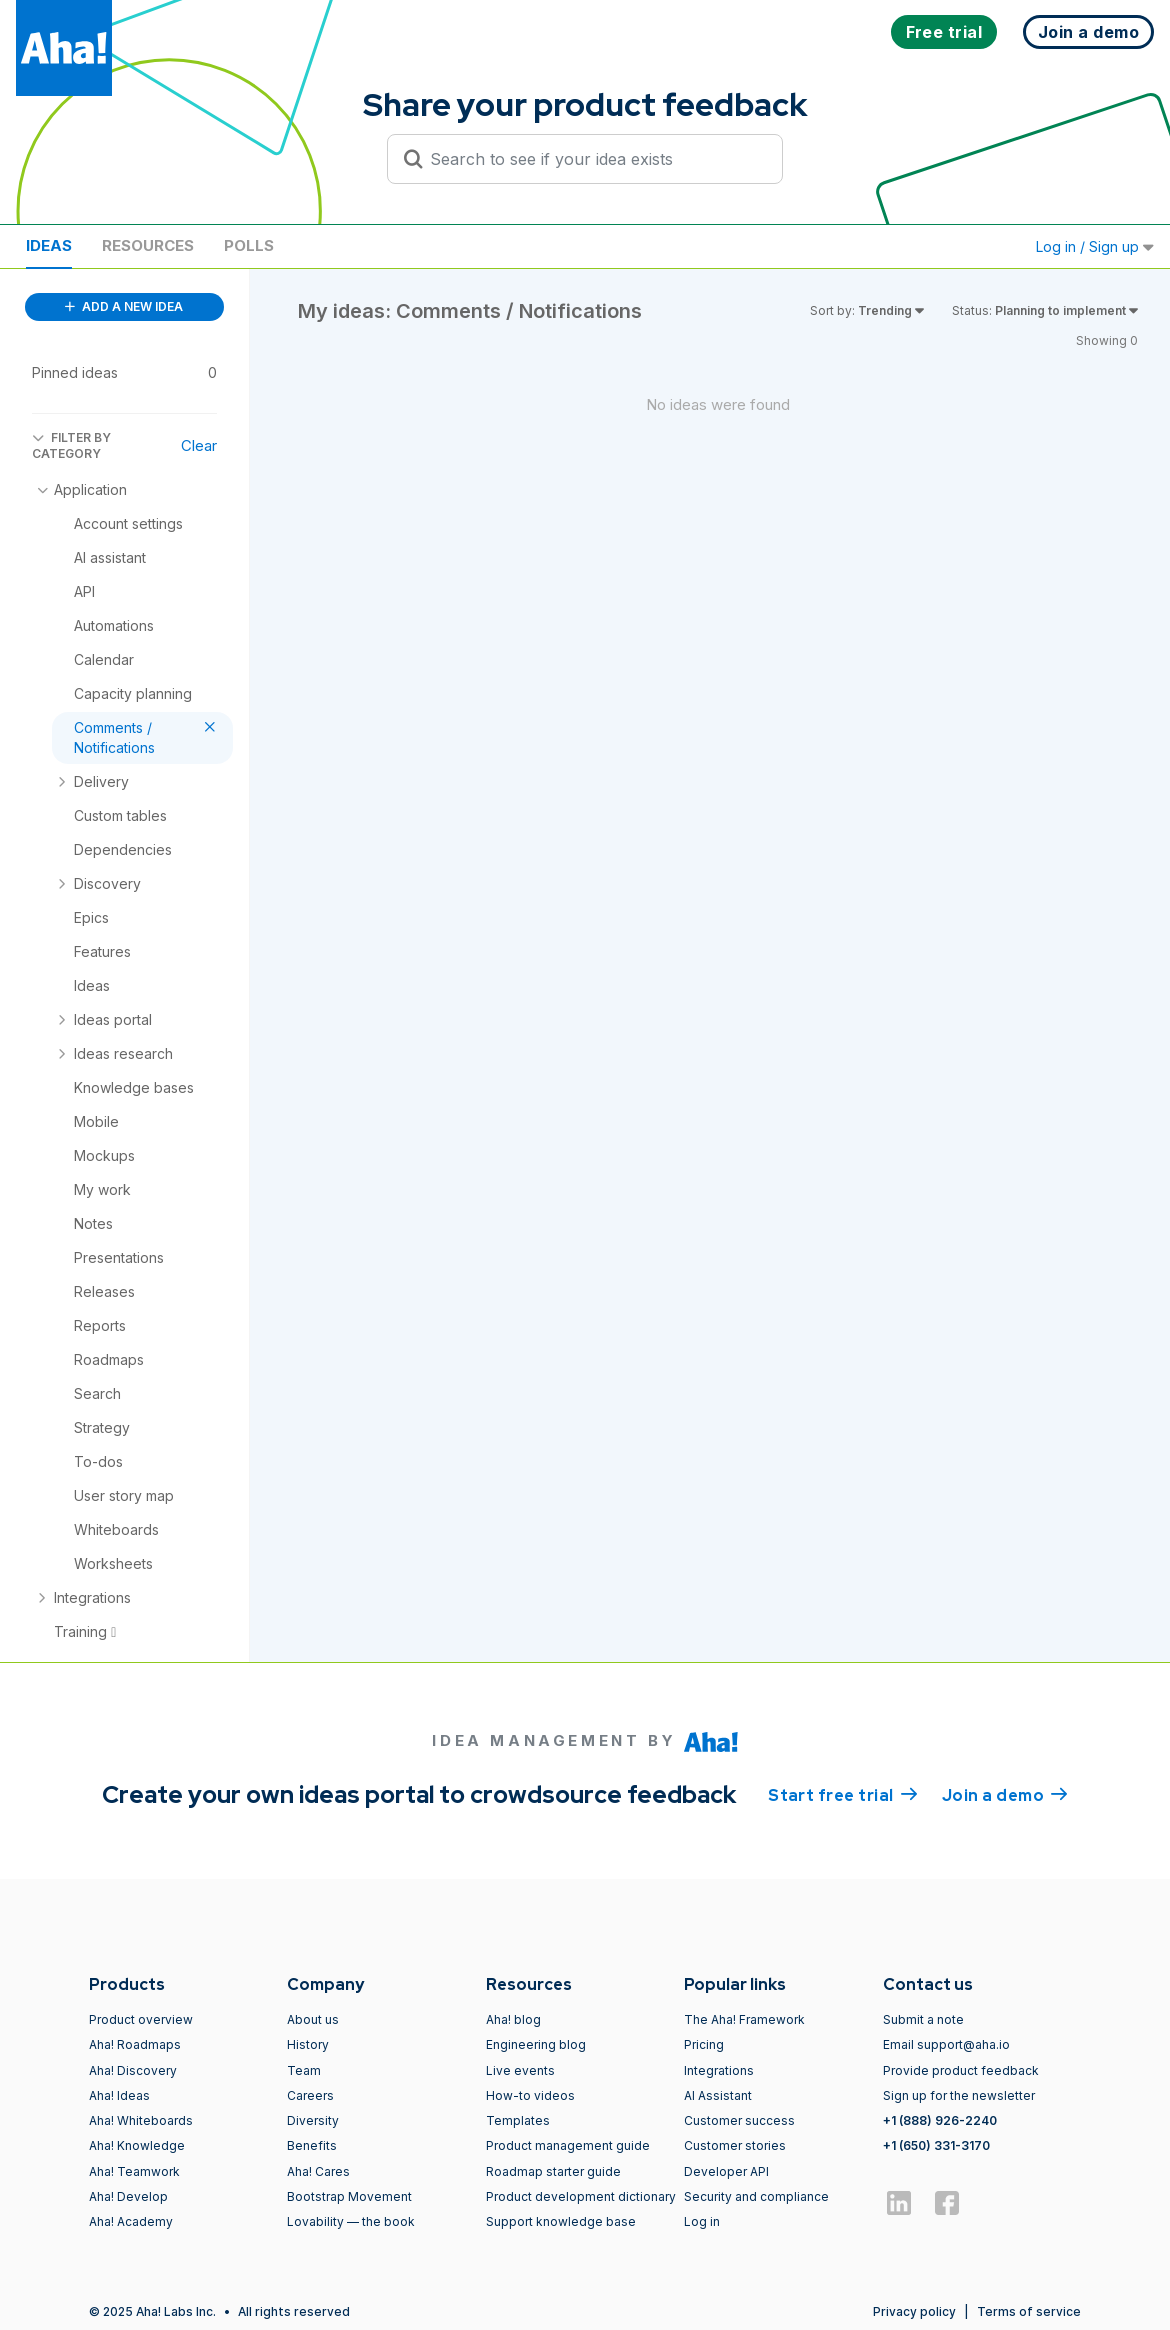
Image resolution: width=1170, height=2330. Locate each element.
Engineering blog (536, 2044)
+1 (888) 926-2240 (940, 2120)
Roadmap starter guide (553, 2171)
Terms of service (1029, 2311)
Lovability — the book (351, 2221)
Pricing (704, 2044)
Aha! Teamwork (134, 2171)
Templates (518, 2120)
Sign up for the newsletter (959, 2095)
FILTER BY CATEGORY (71, 445)
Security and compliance (756, 2196)
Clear (199, 445)
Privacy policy (914, 2311)
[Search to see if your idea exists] (594, 159)
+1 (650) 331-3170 (936, 2145)
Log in (702, 2221)
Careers (310, 2095)
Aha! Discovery (133, 2070)
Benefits (312, 2145)
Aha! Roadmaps (135, 2044)
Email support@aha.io (946, 2044)
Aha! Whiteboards (141, 2120)
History (308, 2044)
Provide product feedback (961, 2070)
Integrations (719, 2070)
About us (313, 2019)
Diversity (313, 2120)
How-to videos (530, 2095)
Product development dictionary (581, 2196)
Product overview (141, 2019)
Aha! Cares (318, 2171)
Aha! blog (513, 2019)
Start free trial (843, 1794)
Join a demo (1005, 1794)
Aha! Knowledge (137, 2145)
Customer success (739, 2120)
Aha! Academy (131, 2221)
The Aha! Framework (744, 2019)
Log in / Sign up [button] (1095, 246)
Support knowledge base (561, 2221)
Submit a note (923, 2019)
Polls (249, 245)
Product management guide (568, 2145)
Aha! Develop (128, 2196)
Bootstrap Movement (349, 2196)
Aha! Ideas (119, 2095)
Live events (520, 2070)
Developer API (726, 2171)
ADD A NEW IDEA (124, 306)
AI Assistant (718, 2095)
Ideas (49, 245)
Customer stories (735, 2145)
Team (304, 2070)
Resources (148, 245)
